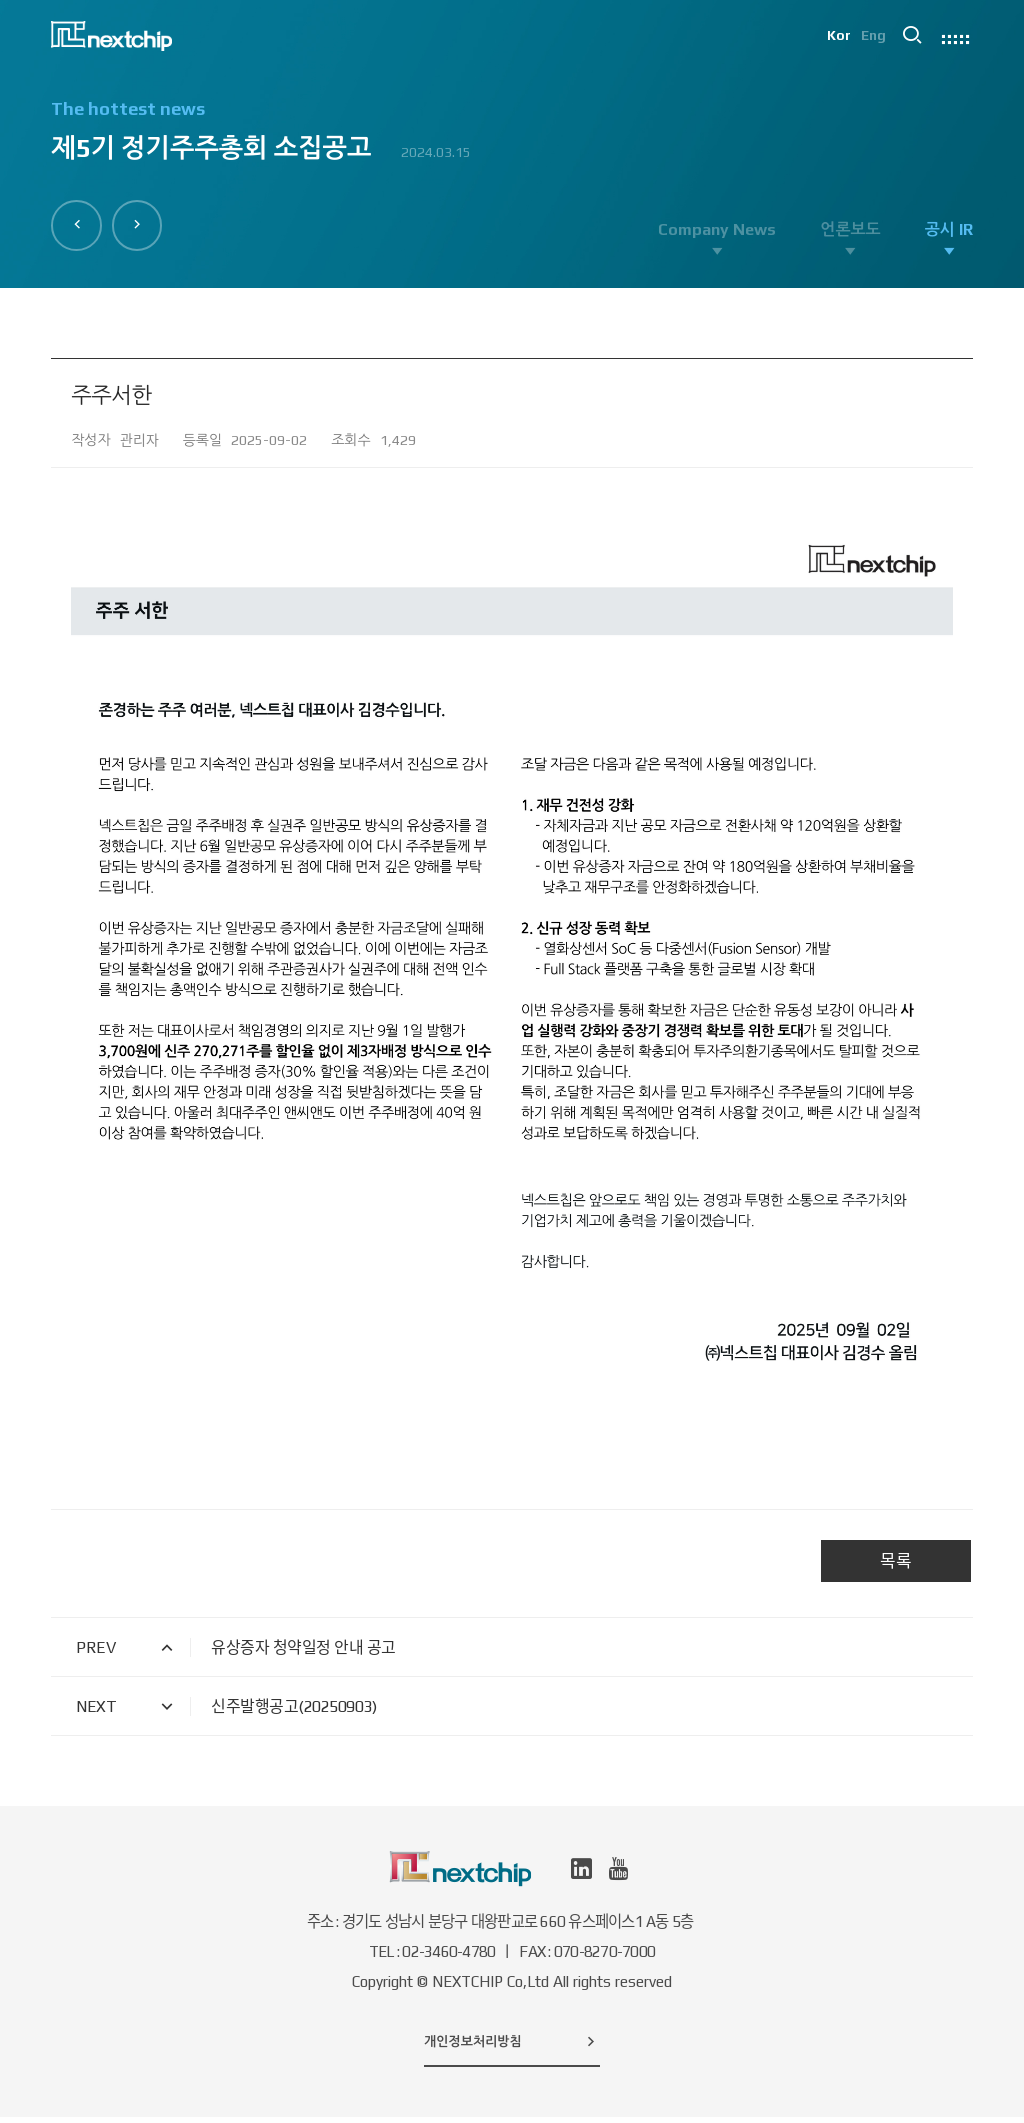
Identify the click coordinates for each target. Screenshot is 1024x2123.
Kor (837, 40)
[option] (512, 141)
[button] (80, 222)
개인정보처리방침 (512, 2047)
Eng (872, 40)
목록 (896, 1567)
